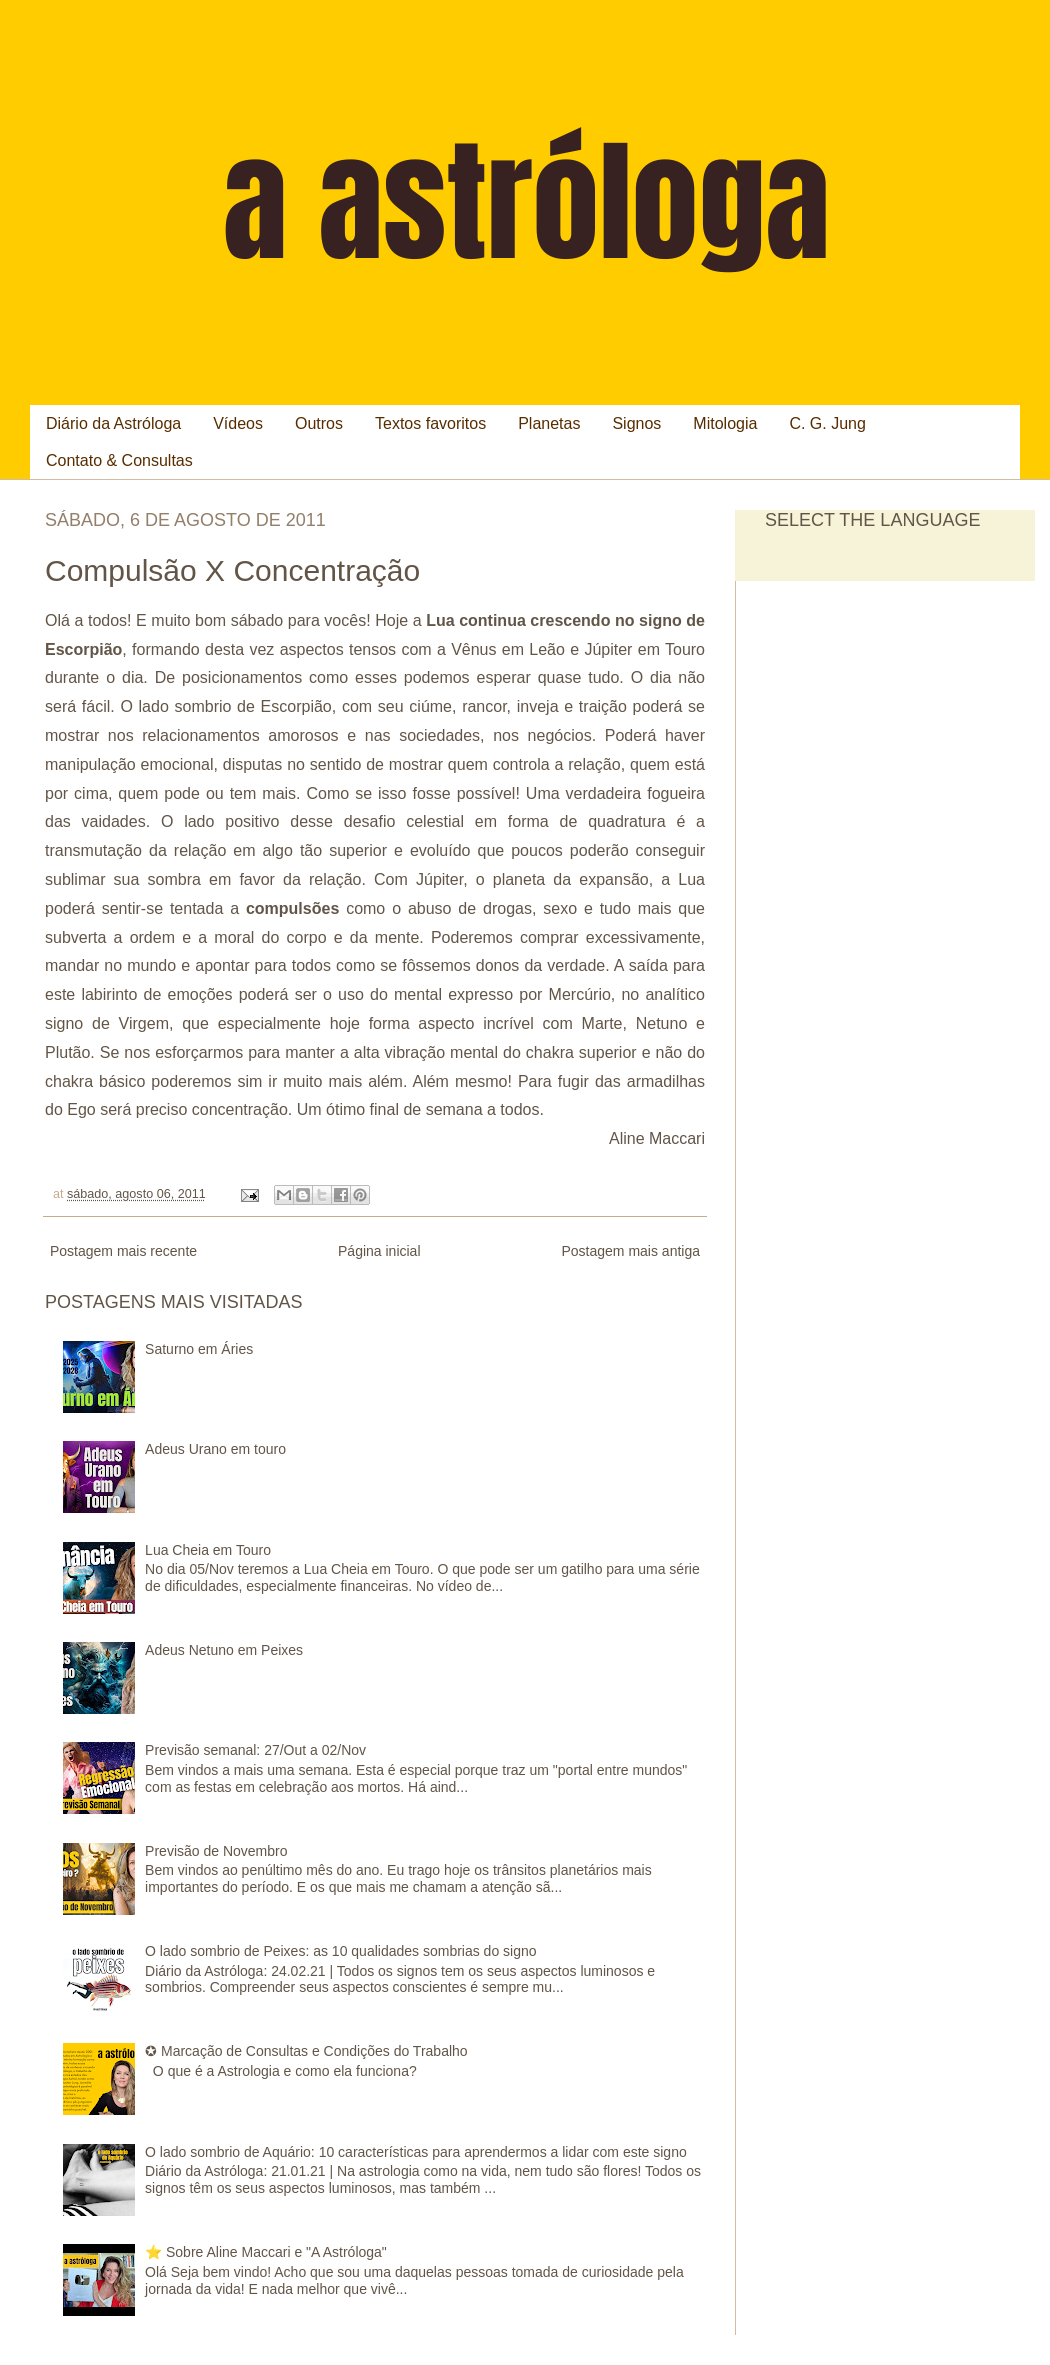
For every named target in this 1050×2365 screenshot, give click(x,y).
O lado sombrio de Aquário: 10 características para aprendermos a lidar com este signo (416, 2152)
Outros (319, 423)
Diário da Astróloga (113, 423)
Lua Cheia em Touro (208, 1550)
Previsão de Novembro (216, 1851)
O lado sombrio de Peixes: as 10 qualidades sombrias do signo (340, 1951)
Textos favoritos (430, 423)
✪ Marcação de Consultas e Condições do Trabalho (306, 2051)
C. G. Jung (827, 423)
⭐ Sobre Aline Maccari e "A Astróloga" (266, 2252)
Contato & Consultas (119, 460)
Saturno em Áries (199, 1349)
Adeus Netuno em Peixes (224, 1650)
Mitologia (725, 423)
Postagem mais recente (123, 1251)
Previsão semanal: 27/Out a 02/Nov (255, 1750)
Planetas (549, 423)
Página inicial (379, 1251)
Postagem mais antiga (630, 1251)
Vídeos (238, 423)
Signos (636, 423)
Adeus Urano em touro (215, 1449)
